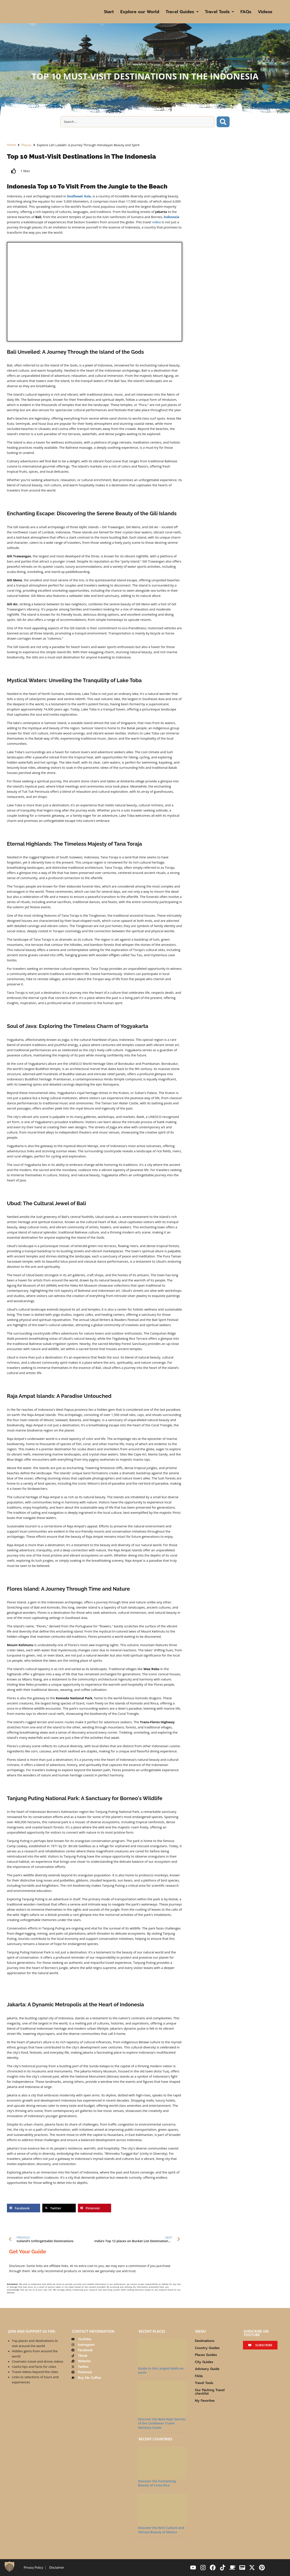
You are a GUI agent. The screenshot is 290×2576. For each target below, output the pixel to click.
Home (11, 145)
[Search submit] (223, 121)
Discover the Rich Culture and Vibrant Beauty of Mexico (161, 2529)
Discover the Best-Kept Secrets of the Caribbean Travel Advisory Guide (162, 2423)
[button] (23, 2208)
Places (26, 145)
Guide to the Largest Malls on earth (161, 2370)
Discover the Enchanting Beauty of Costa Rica (157, 2483)
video (156, 222)
